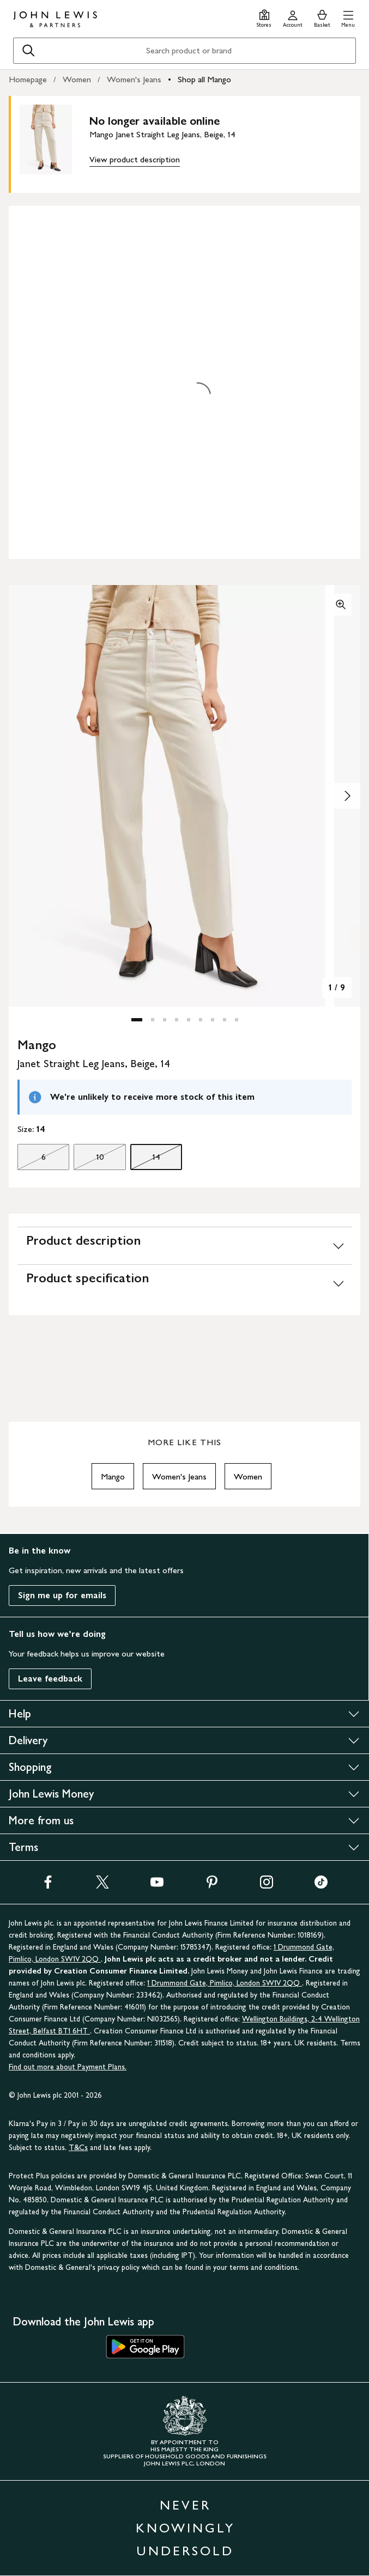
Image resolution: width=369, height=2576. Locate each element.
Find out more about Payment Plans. (67, 2067)
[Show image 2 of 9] (347, 796)
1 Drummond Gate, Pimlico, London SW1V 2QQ (224, 1983)
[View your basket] (322, 17)
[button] (348, 17)
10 (89, 1160)
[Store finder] (264, 17)
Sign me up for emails (62, 1595)
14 (145, 1160)
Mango (113, 1476)
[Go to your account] (292, 17)
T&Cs (78, 2147)
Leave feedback (50, 1678)
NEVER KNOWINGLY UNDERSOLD (185, 2528)
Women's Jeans (134, 79)
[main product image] (54, 142)
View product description (134, 159)
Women (77, 79)
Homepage (28, 79)
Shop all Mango (204, 79)
